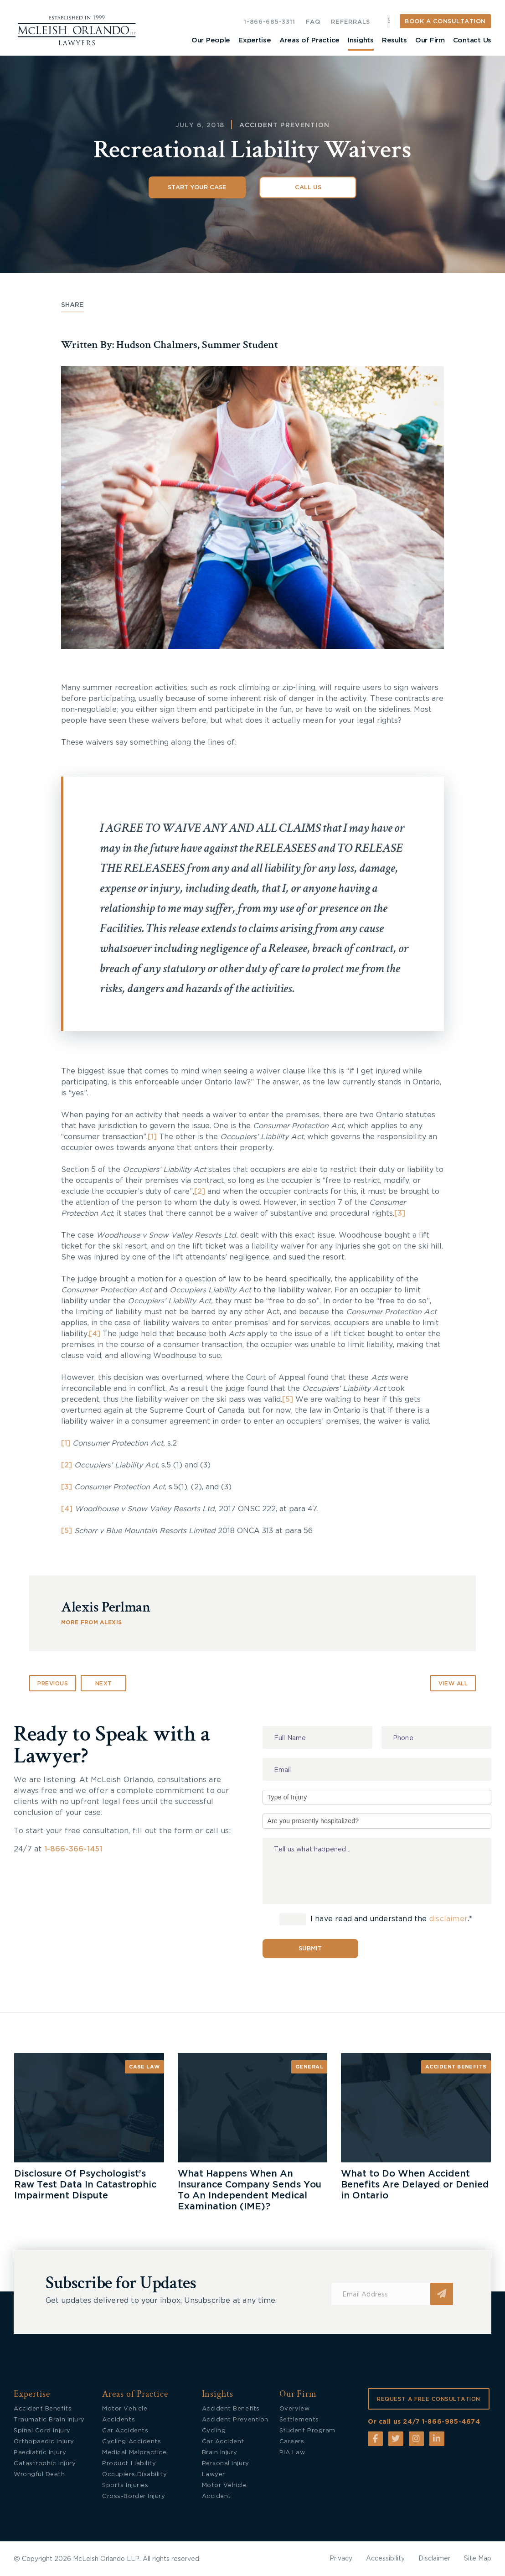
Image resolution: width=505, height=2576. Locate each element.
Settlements (299, 2420)
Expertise (254, 40)
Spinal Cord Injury (42, 2431)
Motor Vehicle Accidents (124, 2414)
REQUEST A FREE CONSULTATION (428, 2399)
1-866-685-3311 (269, 22)
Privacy (341, 2558)
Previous (52, 1683)
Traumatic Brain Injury (49, 2420)
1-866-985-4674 (451, 2422)
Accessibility (385, 2558)
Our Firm (430, 40)
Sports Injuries (125, 2485)
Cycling (214, 2431)
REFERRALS (350, 22)
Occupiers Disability (134, 2475)
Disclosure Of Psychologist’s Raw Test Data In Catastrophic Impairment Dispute (85, 2184)
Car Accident (223, 2442)
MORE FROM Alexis (91, 1622)
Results (394, 40)
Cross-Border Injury (133, 2496)
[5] (287, 1399)
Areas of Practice (309, 40)
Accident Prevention (284, 125)
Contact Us (472, 40)
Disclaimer (434, 2558)
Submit (310, 1949)
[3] (399, 1213)
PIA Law (292, 2453)
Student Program (307, 2431)
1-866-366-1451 (73, 1849)
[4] (94, 1333)
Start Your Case (197, 188)
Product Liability (129, 2464)
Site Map (477, 2558)
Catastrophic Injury (45, 2464)
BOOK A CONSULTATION (445, 22)
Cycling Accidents (131, 2442)
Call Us (308, 188)
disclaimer (448, 1919)
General (309, 2066)
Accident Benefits (456, 2066)
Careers (291, 2442)
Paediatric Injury (40, 2453)
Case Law (144, 2066)
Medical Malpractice (134, 2453)
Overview (294, 2409)
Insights (361, 40)
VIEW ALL (453, 1683)
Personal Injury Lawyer (225, 2469)
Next (103, 1683)
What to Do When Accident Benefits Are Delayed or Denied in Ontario (415, 2184)
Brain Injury (219, 2453)
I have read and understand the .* (376, 1919)
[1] (152, 1136)
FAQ (313, 22)
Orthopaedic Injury (44, 2442)
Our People (210, 40)
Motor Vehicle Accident (224, 2491)
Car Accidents (125, 2431)
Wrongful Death (39, 2475)
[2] (199, 1191)
